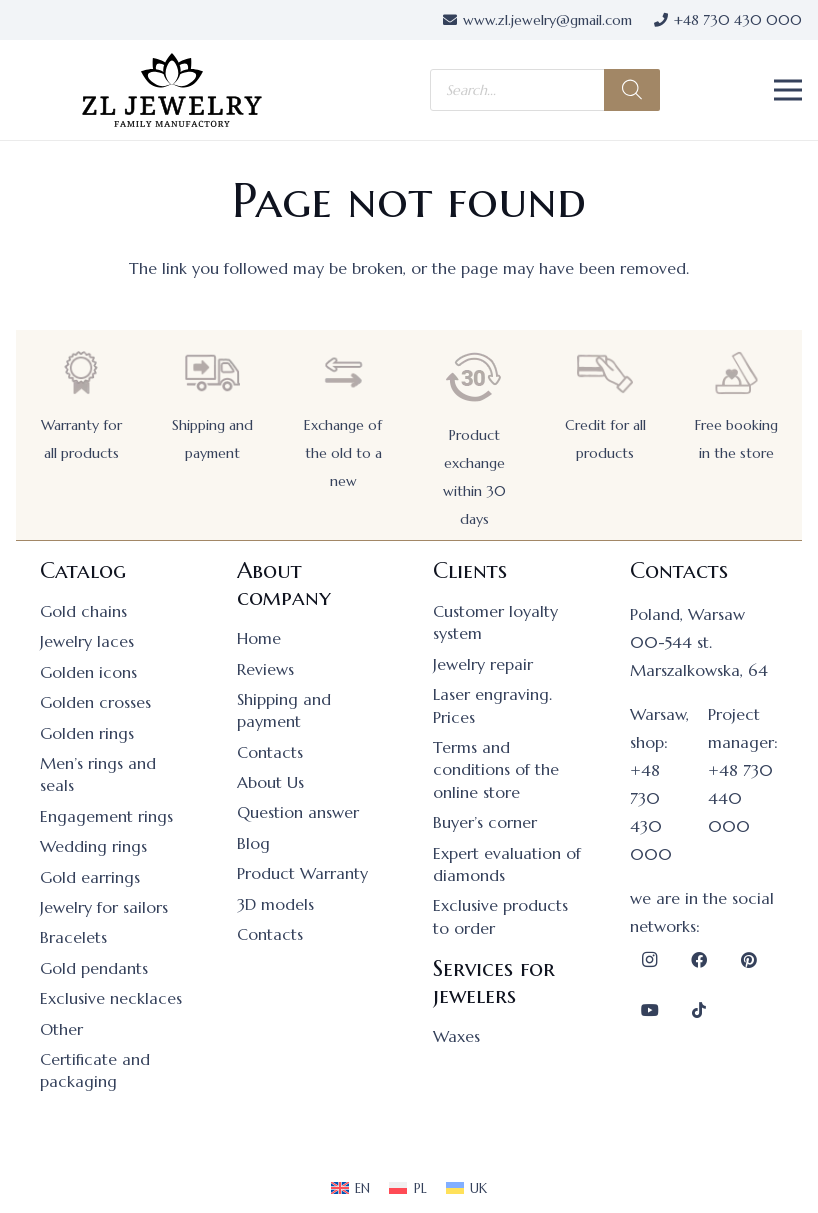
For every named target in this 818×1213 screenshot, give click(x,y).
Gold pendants (94, 968)
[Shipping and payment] (212, 372)
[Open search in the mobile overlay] (545, 90)
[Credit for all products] (605, 372)
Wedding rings (93, 846)
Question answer (298, 812)
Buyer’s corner (485, 822)
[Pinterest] (749, 960)
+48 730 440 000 (740, 798)
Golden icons (88, 672)
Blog (253, 843)
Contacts (270, 752)
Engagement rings (106, 816)
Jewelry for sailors (104, 907)
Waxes (456, 1036)
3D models (275, 904)
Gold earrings (90, 877)
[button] (788, 90)
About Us (270, 782)
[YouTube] (650, 1010)
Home (259, 638)
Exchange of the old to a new (343, 453)
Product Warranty (302, 873)
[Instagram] (650, 960)
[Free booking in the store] (736, 372)
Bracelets (73, 937)
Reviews (265, 669)
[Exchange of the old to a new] (343, 372)
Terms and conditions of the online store (496, 769)
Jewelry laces (87, 641)
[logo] (172, 90)
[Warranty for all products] (81, 372)
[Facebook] (699, 960)
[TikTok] (699, 1010)
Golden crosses (95, 702)
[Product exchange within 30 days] (474, 377)
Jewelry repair (483, 664)
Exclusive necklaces (111, 998)
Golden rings (87, 733)
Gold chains (83, 611)
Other (61, 1029)
